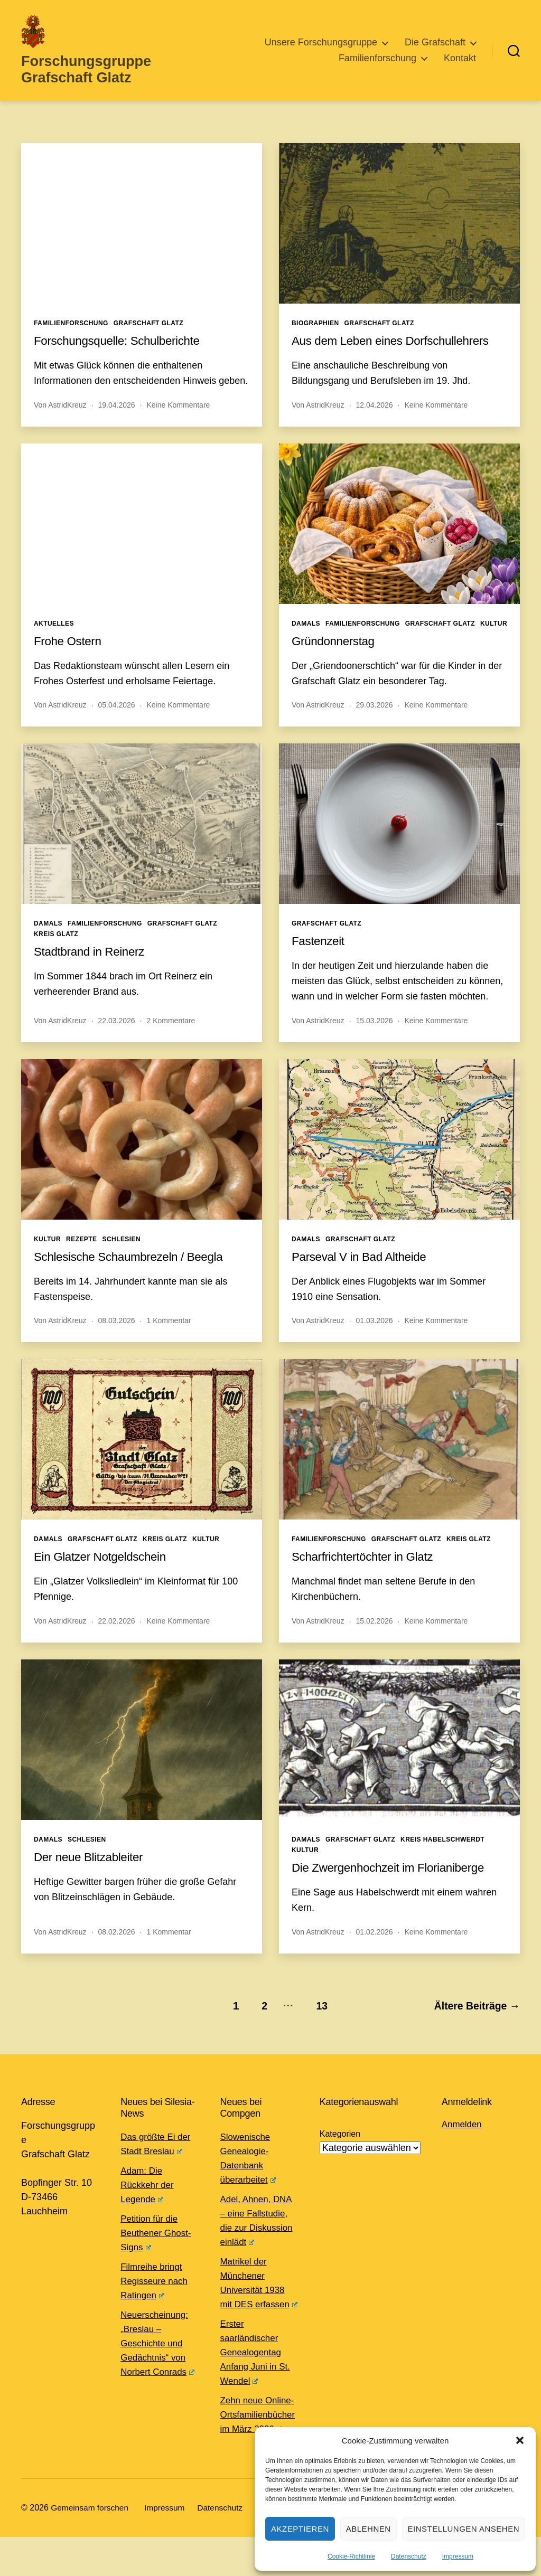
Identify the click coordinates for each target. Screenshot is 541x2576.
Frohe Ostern (70, 655)
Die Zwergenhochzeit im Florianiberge (395, 1881)
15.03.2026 (374, 1035)
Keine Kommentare (178, 419)
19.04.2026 (116, 419)
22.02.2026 (116, 1635)
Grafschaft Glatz (148, 337)
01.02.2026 (374, 1945)
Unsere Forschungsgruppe (321, 49)
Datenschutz (408, 2556)
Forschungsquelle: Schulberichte (123, 354)
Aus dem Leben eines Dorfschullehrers (397, 354)
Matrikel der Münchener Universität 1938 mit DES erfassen (257, 2299)
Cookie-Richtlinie (351, 2556)
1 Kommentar (168, 1335)
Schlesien (121, 1253)
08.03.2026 (116, 1335)
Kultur (493, 637)
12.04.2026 (374, 419)
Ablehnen (368, 2528)
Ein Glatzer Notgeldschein (104, 1570)
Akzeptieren (300, 2528)
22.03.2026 (116, 1035)
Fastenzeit (320, 955)
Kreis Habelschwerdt (442, 1853)
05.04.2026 (116, 719)
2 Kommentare (170, 1035)
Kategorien (340, 2144)
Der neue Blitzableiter (92, 1871)
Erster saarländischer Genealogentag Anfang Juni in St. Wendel (257, 2377)
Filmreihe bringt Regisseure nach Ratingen (156, 2291)
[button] (520, 2440)
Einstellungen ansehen (463, 2528)
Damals (306, 637)
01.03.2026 (374, 1335)
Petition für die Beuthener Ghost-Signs (157, 2243)
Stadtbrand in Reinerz (93, 965)
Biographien (315, 337)
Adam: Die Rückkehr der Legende (148, 2195)
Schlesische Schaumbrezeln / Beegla (135, 1270)
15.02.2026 (374, 1635)
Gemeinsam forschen (91, 2546)
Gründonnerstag (336, 655)
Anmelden (463, 2134)
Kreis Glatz (56, 948)
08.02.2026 (116, 1945)
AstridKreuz (67, 419)
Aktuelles (54, 637)
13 (317, 2016)
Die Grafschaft (435, 49)
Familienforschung (377, 65)
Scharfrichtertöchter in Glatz (367, 1570)
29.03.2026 (374, 719)
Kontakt (460, 65)
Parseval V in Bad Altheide (364, 1270)
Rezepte (81, 1253)
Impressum (457, 2556)
